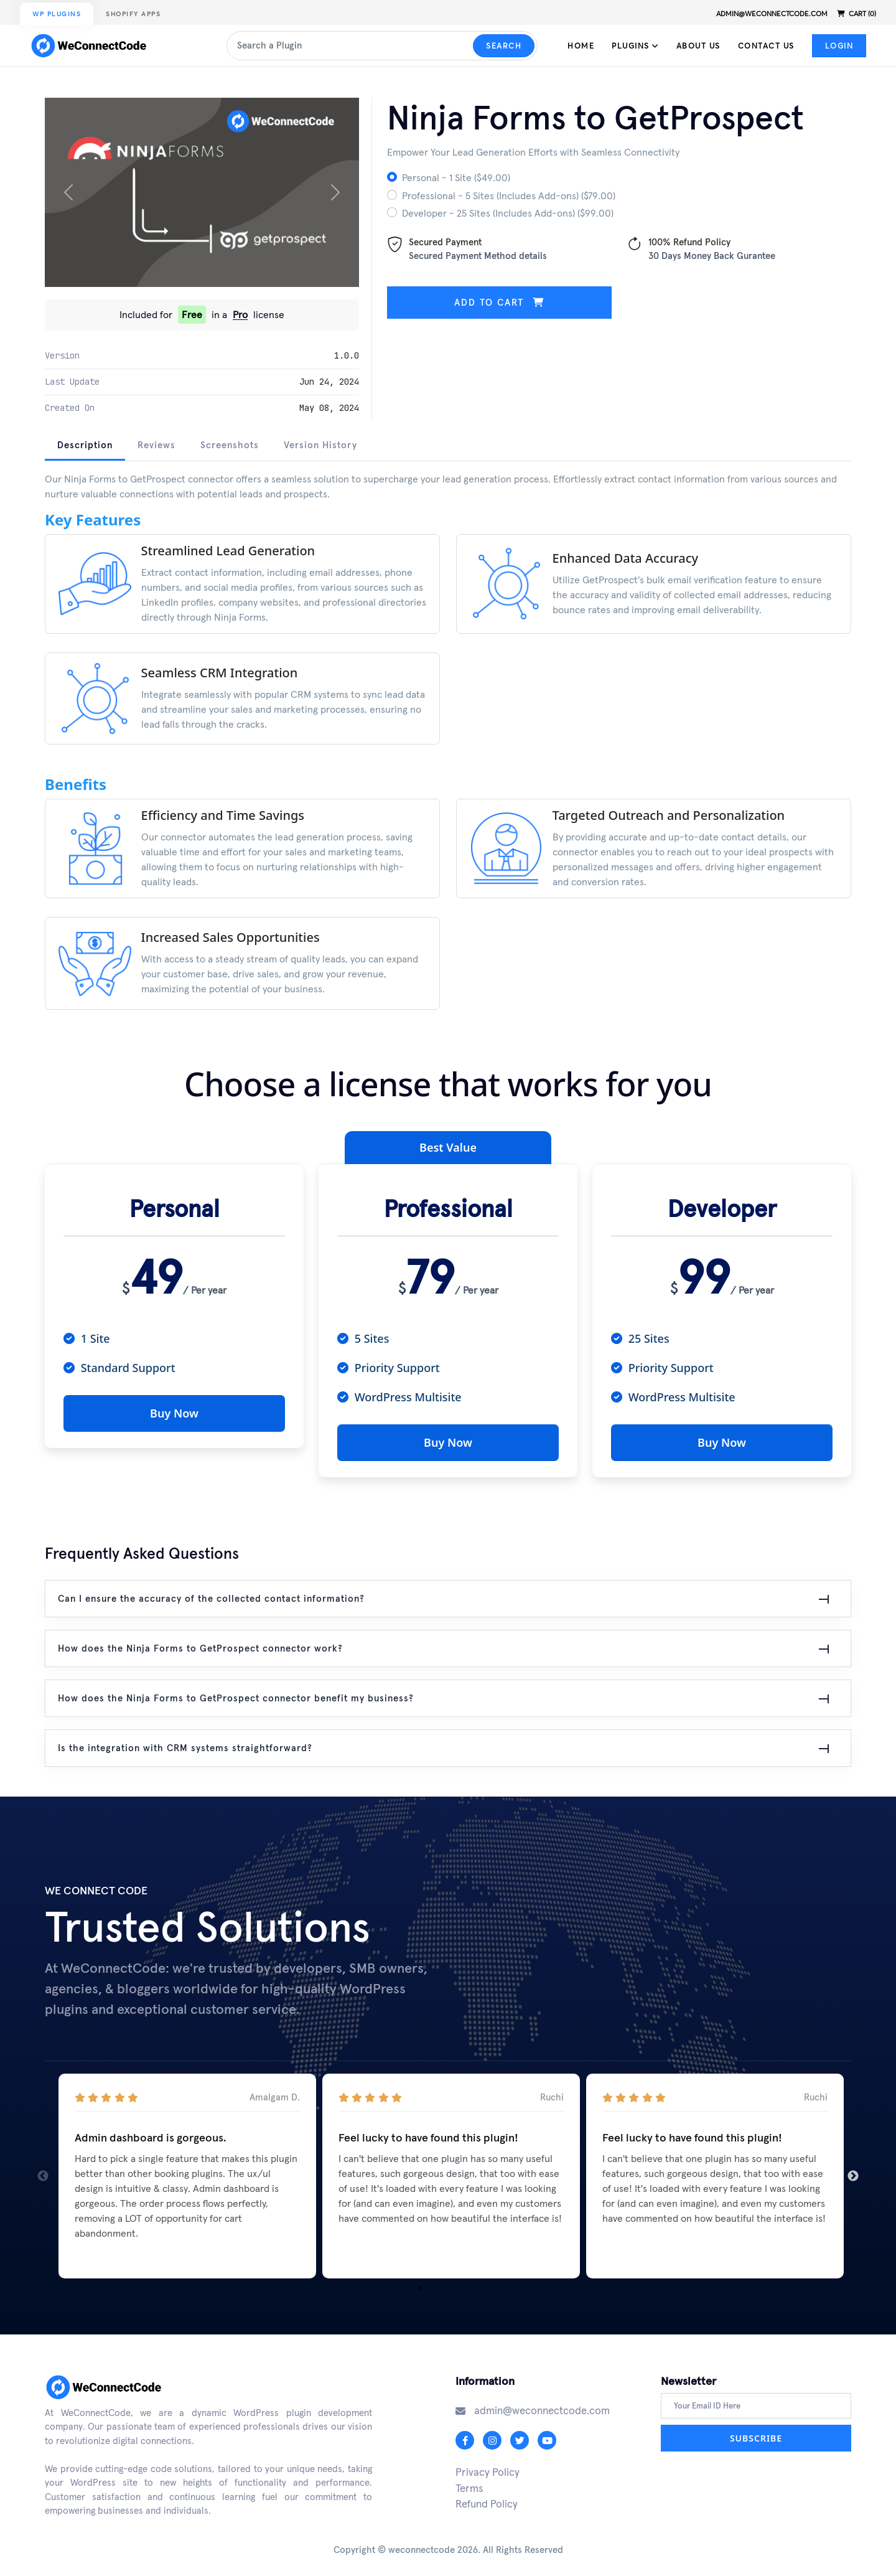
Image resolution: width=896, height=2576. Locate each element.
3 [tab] (457, 2282)
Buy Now (174, 1413)
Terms (469, 2482)
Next (853, 2170)
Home (580, 45)
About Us (698, 45)
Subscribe (756, 2432)
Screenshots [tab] (229, 445)
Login (839, 45)
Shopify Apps (133, 14)
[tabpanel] (448, 749)
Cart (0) (856, 13)
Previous (43, 2170)
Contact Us (766, 45)
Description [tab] (85, 445)
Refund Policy (486, 2498)
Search (503, 45)
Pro (240, 314)
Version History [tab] (320, 445)
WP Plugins (56, 14)
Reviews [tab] (156, 445)
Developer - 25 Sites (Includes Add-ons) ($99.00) (508, 213)
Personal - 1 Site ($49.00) (456, 177)
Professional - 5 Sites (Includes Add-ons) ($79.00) (508, 195)
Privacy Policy (487, 2466)
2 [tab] (438, 2282)
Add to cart (499, 302)
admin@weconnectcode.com (772, 13)
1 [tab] (420, 2282)
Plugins (635, 45)
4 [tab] (476, 2282)
